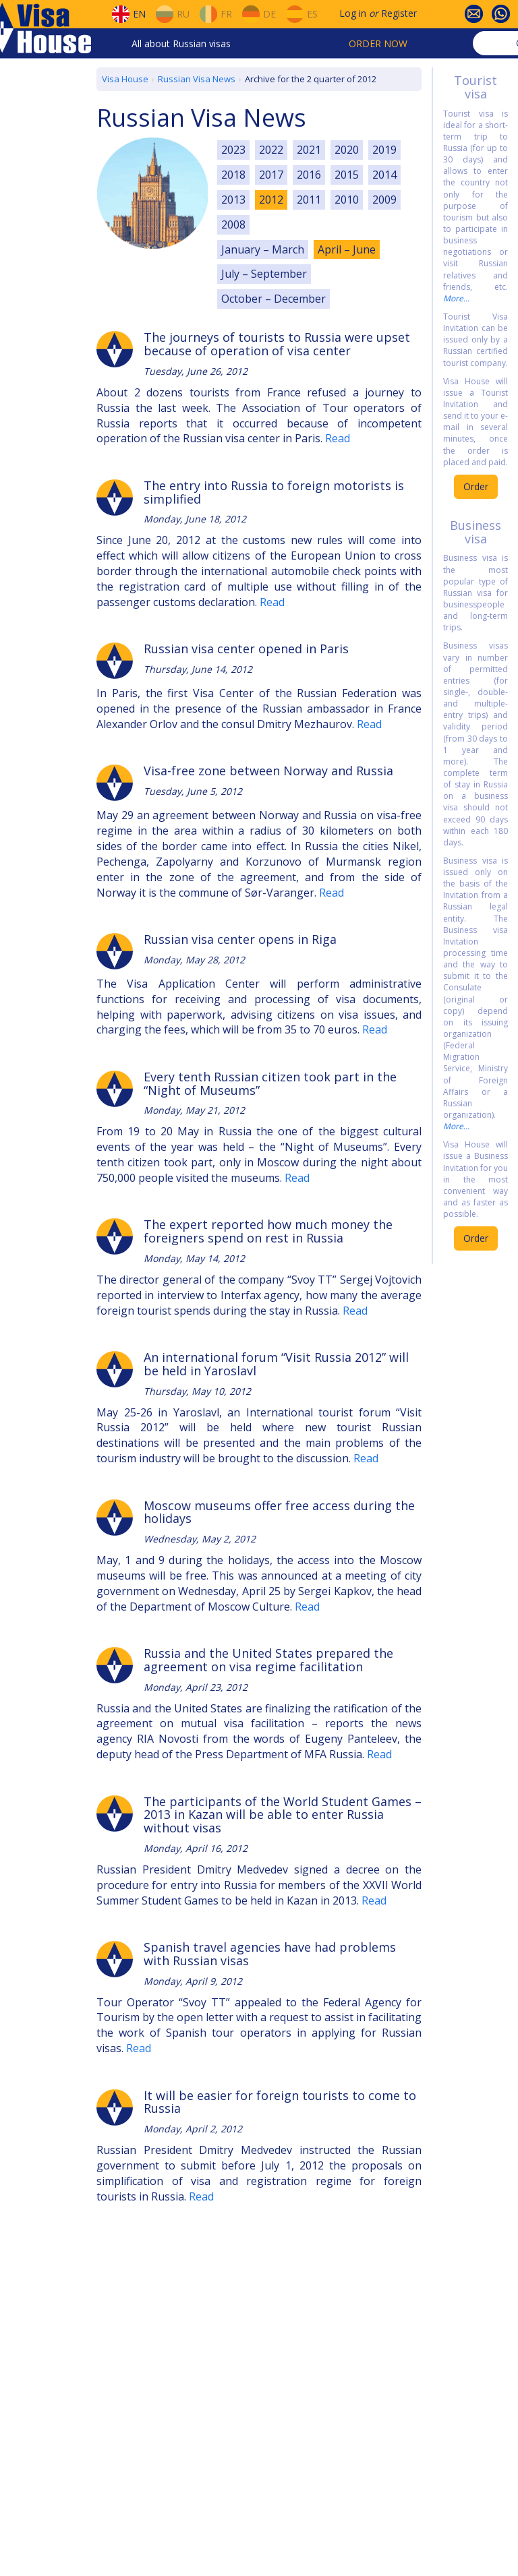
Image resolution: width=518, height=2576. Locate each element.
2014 (384, 174)
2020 (347, 149)
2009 (384, 199)
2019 (384, 149)
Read (337, 438)
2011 (309, 199)
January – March (262, 249)
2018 (233, 174)
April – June (347, 249)
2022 (271, 149)
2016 (309, 174)
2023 (233, 149)
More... (456, 298)
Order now (378, 43)
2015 (347, 174)
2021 (309, 149)
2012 (271, 199)
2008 (233, 224)
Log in (352, 13)
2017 (271, 174)
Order (475, 486)
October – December (273, 298)
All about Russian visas (181, 43)
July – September (264, 273)
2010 (347, 199)
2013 (233, 199)
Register (399, 13)
